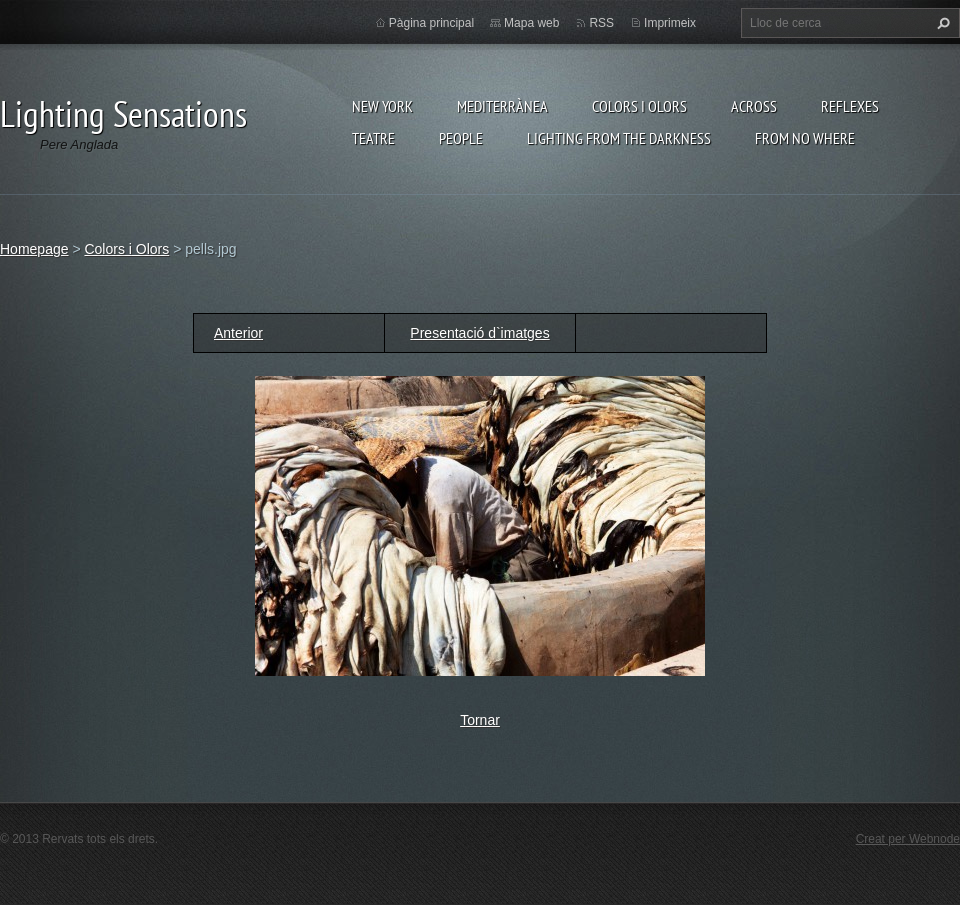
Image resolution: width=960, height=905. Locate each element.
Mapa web (531, 23)
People (461, 138)
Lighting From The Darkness (619, 138)
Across (754, 106)
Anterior (238, 333)
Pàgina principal (431, 23)
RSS (601, 23)
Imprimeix (670, 23)
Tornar (480, 720)
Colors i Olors (639, 106)
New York (382, 106)
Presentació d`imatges (479, 333)
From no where (805, 138)
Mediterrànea (502, 106)
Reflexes (850, 106)
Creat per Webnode (908, 839)
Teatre (373, 138)
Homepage (34, 249)
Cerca (941, 23)
